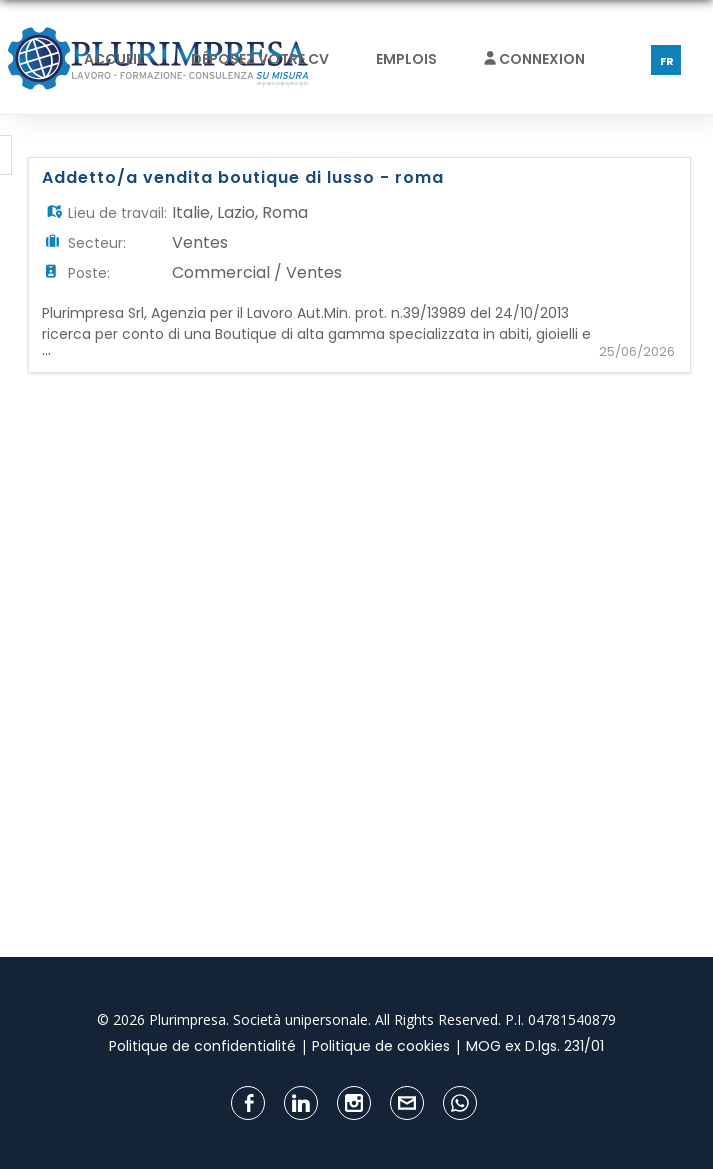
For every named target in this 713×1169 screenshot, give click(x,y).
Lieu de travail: (117, 213)
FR (667, 61)
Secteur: (97, 243)
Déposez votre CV (260, 59)
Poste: (89, 273)
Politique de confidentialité (202, 1046)
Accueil (114, 59)
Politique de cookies (381, 1046)
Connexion (534, 59)
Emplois (406, 59)
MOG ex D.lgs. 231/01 (535, 1046)
